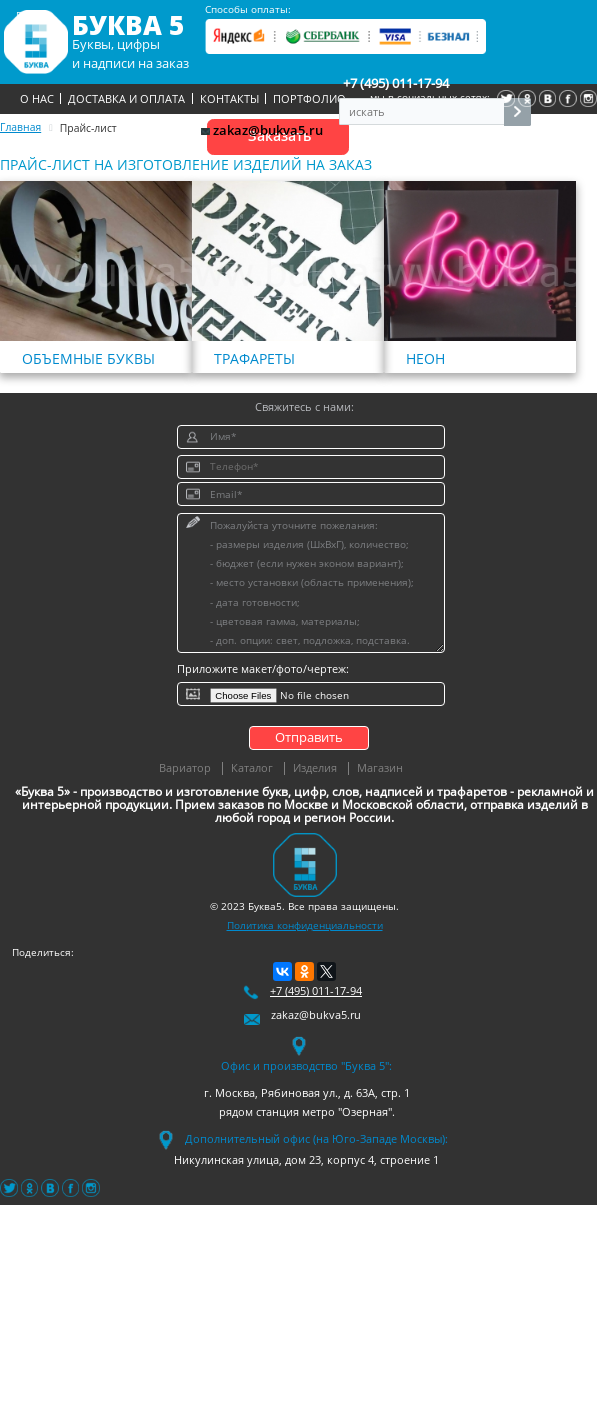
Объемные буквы (88, 358)
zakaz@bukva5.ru (262, 130)
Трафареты (254, 358)
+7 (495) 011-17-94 (396, 83)
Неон (425, 358)
